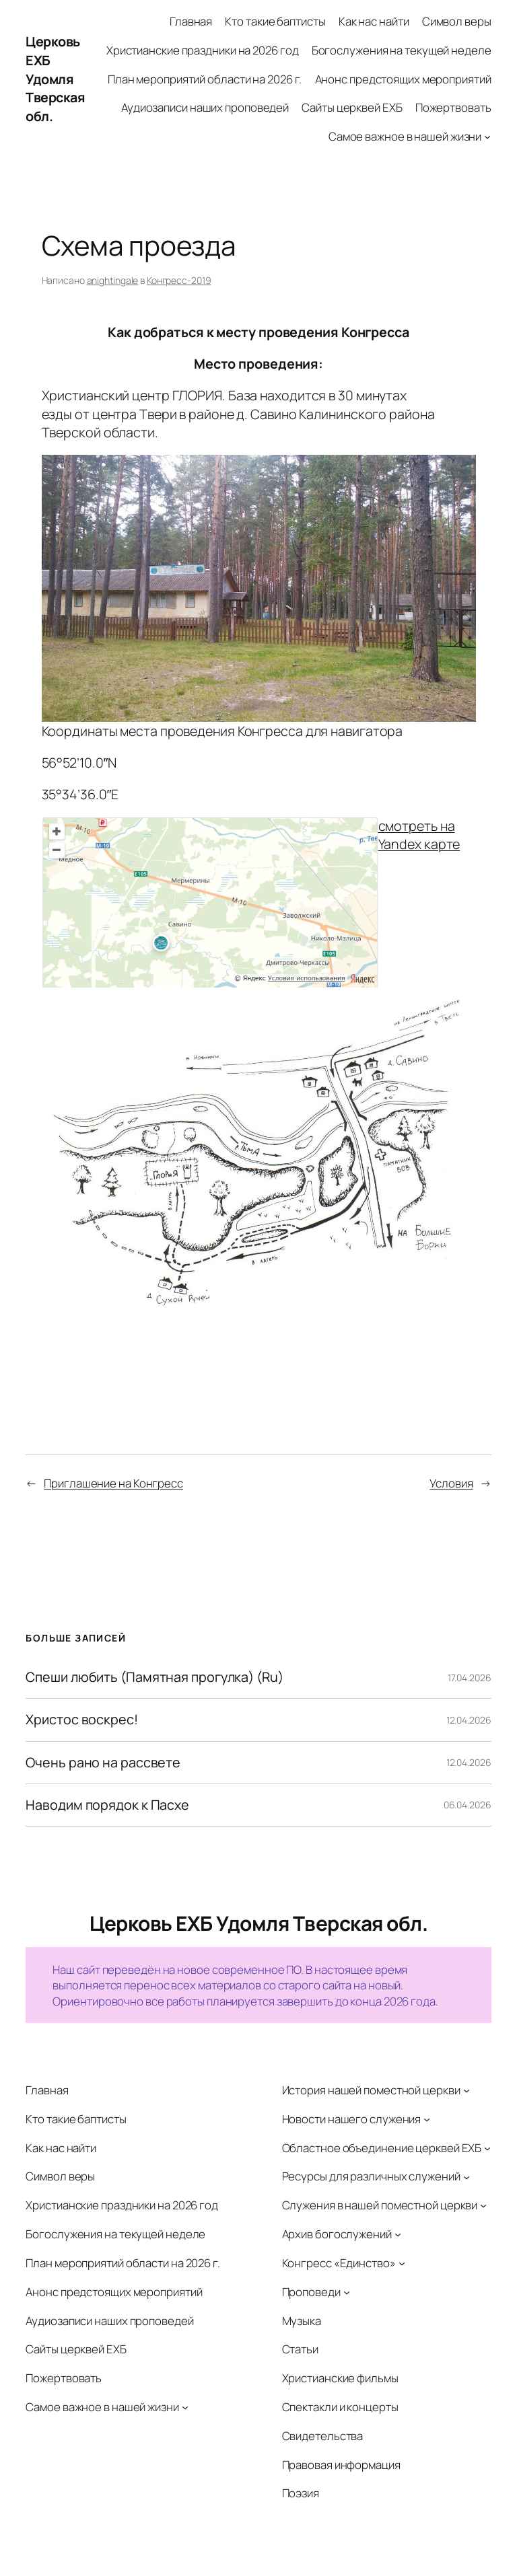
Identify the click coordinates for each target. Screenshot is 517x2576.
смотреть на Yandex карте (419, 835)
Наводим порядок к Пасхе (107, 1805)
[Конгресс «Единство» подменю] (402, 2263)
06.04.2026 (467, 1804)
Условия (451, 1483)
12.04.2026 (468, 1720)
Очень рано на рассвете (103, 1762)
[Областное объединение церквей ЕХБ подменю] (487, 2147)
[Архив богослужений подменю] (397, 2234)
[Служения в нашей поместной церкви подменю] (483, 2205)
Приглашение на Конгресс (113, 1483)
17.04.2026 (469, 1677)
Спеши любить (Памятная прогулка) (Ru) (154, 1677)
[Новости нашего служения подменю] (426, 2119)
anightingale (113, 280)
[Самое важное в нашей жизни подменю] (487, 136)
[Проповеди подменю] (346, 2291)
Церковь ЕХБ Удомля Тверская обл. (55, 78)
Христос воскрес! (81, 1719)
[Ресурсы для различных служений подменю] (466, 2176)
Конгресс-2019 (179, 280)
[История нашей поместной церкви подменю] (466, 2090)
